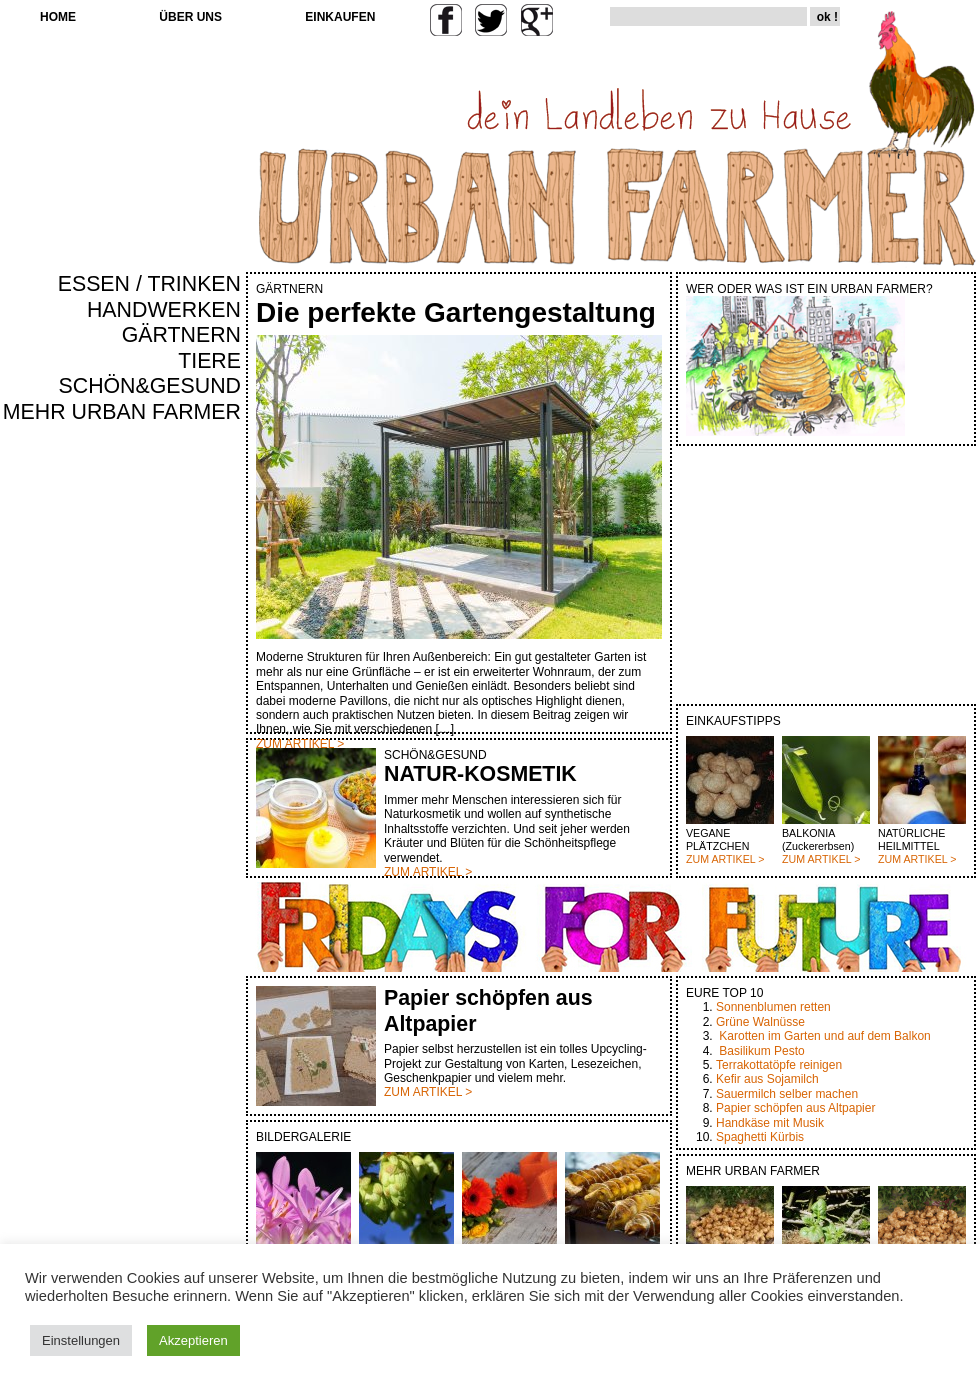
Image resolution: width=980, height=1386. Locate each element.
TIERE (209, 361)
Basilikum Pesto (761, 1051)
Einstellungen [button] (81, 1340)
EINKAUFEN (340, 17)
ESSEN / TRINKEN (149, 284)
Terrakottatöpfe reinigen (779, 1065)
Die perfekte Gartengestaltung (456, 312)
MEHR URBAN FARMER (122, 412)
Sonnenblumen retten (773, 1007)
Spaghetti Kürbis (760, 1137)
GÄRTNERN (181, 335)
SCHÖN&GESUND (150, 386)
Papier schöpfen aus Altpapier (795, 1108)
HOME (58, 17)
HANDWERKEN (164, 310)
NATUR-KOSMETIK (480, 774)
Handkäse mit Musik (770, 1123)
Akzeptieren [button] (193, 1340)
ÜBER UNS (190, 17)
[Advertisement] (182, 766)
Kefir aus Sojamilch (767, 1079)
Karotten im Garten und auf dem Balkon (824, 1036)
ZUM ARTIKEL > (725, 859)
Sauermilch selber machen (787, 1094)
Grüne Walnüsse (760, 1022)
